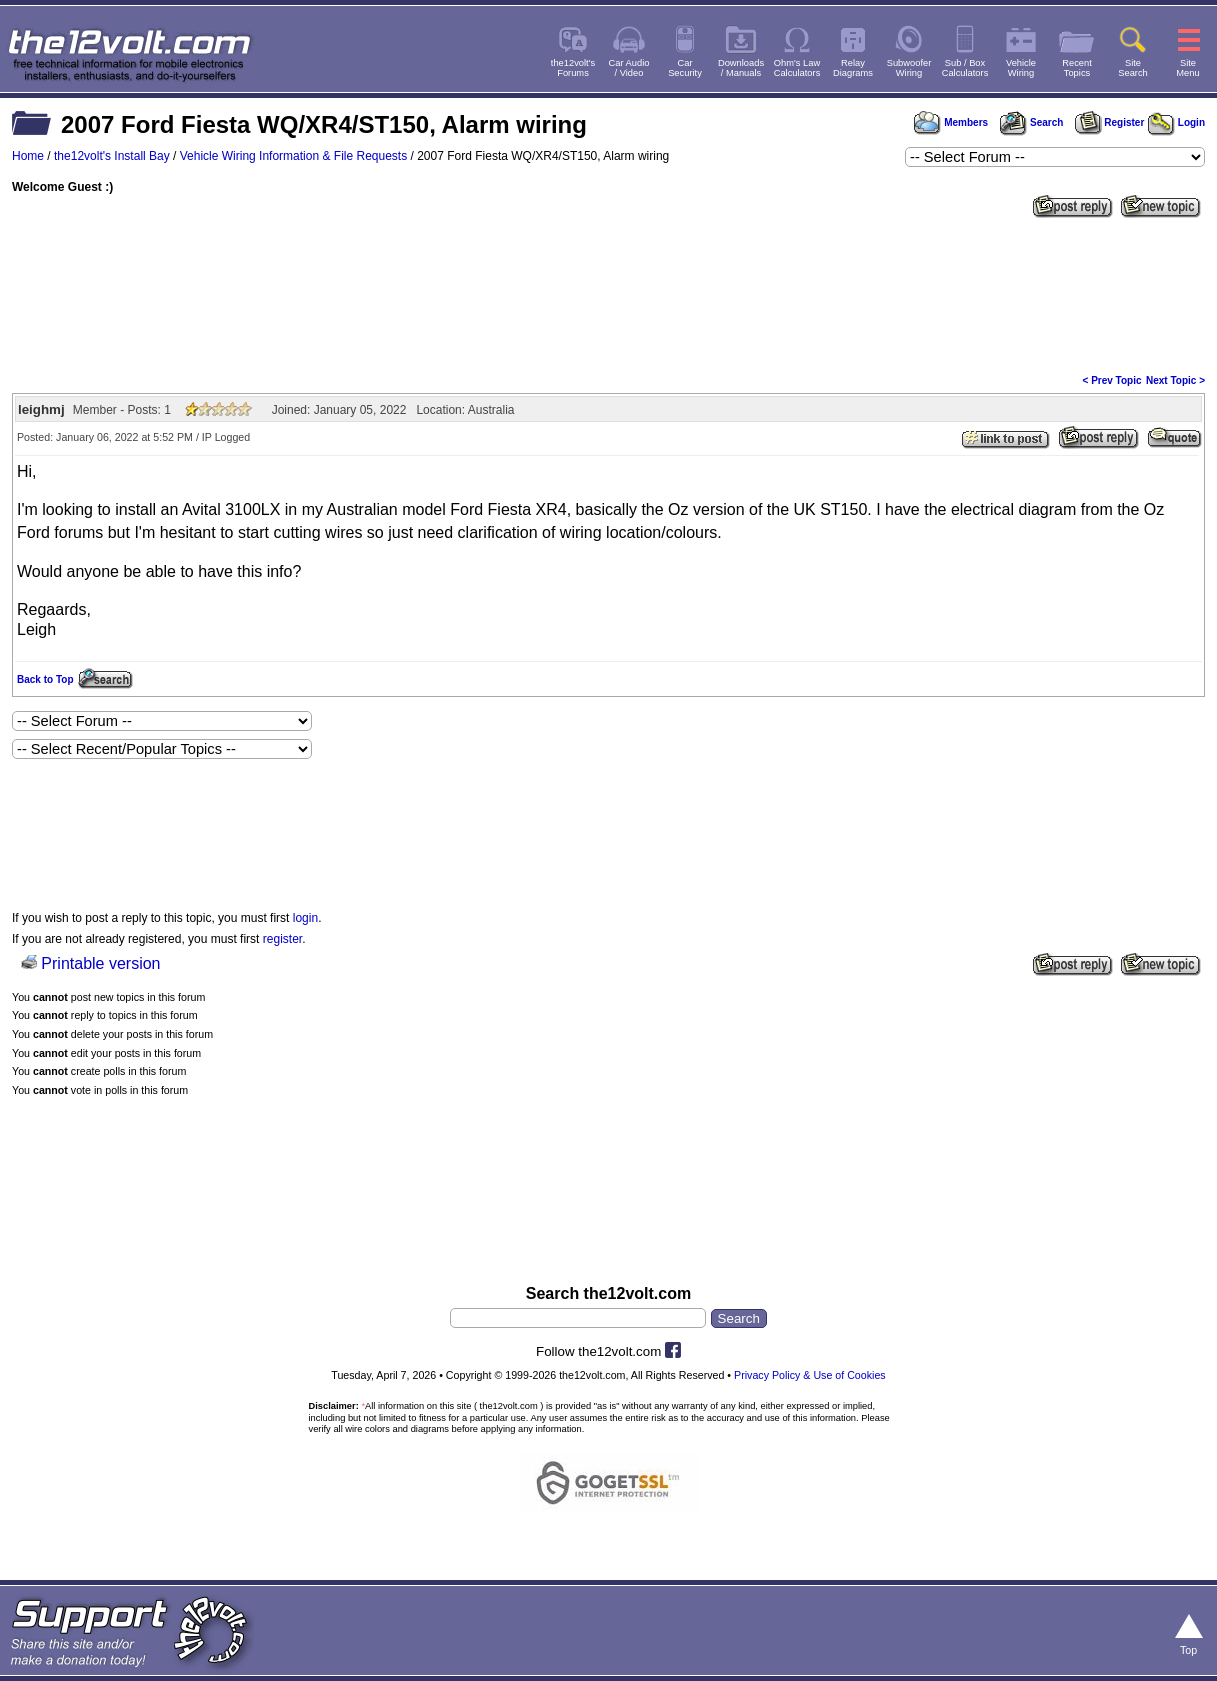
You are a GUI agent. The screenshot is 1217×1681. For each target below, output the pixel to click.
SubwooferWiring (909, 68)
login (305, 918)
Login (1176, 122)
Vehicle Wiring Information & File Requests (293, 156)
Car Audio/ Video (629, 68)
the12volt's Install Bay (112, 156)
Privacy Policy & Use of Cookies (810, 1375)
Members (951, 122)
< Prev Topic (1112, 380)
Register (1110, 122)
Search (1031, 122)
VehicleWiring (1021, 68)
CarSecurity (685, 68)
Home (28, 156)
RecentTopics (1077, 68)
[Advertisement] (608, 294)
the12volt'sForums (573, 68)
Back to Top (45, 679)
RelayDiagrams (853, 68)
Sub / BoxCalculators (965, 68)
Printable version (100, 963)
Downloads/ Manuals (741, 68)
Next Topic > (1175, 380)
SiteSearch (1133, 68)
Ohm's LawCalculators (797, 68)
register (282, 939)
